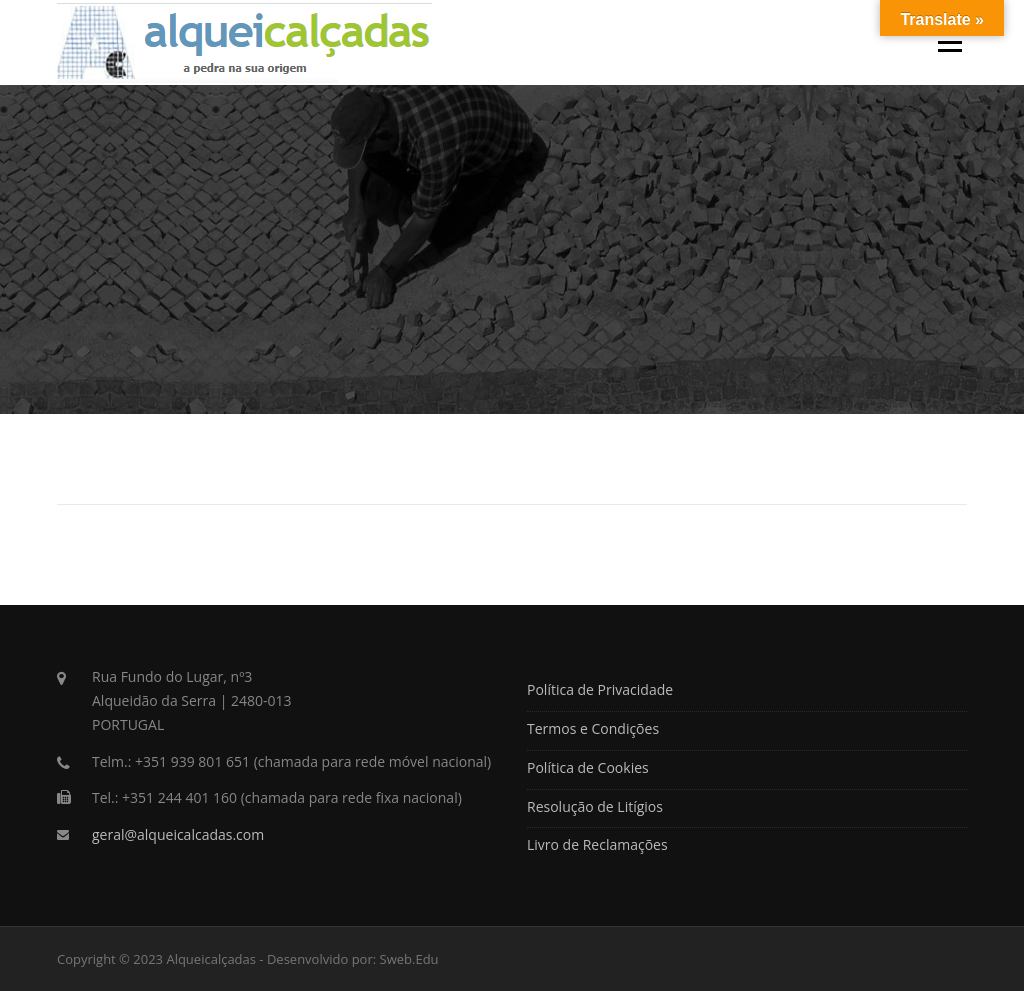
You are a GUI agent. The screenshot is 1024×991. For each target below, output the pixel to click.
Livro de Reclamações (597, 844)
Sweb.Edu (409, 959)
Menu (949, 42)
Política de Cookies (588, 767)
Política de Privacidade (600, 689)
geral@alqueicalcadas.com (178, 834)
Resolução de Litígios (595, 806)
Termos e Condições (593, 728)
